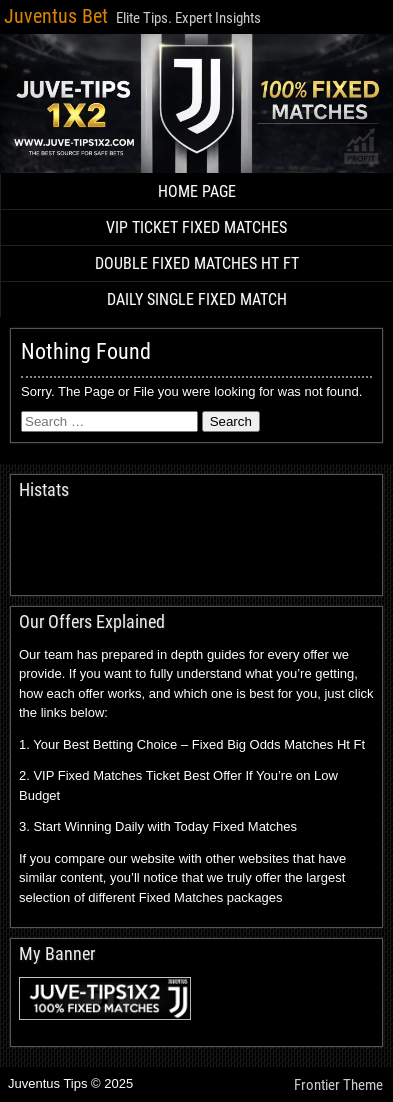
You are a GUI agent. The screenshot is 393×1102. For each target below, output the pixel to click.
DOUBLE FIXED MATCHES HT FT (197, 263)
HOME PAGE (197, 191)
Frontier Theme (338, 1085)
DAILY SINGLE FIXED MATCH (197, 299)
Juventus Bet (56, 16)
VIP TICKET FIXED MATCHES (196, 227)
